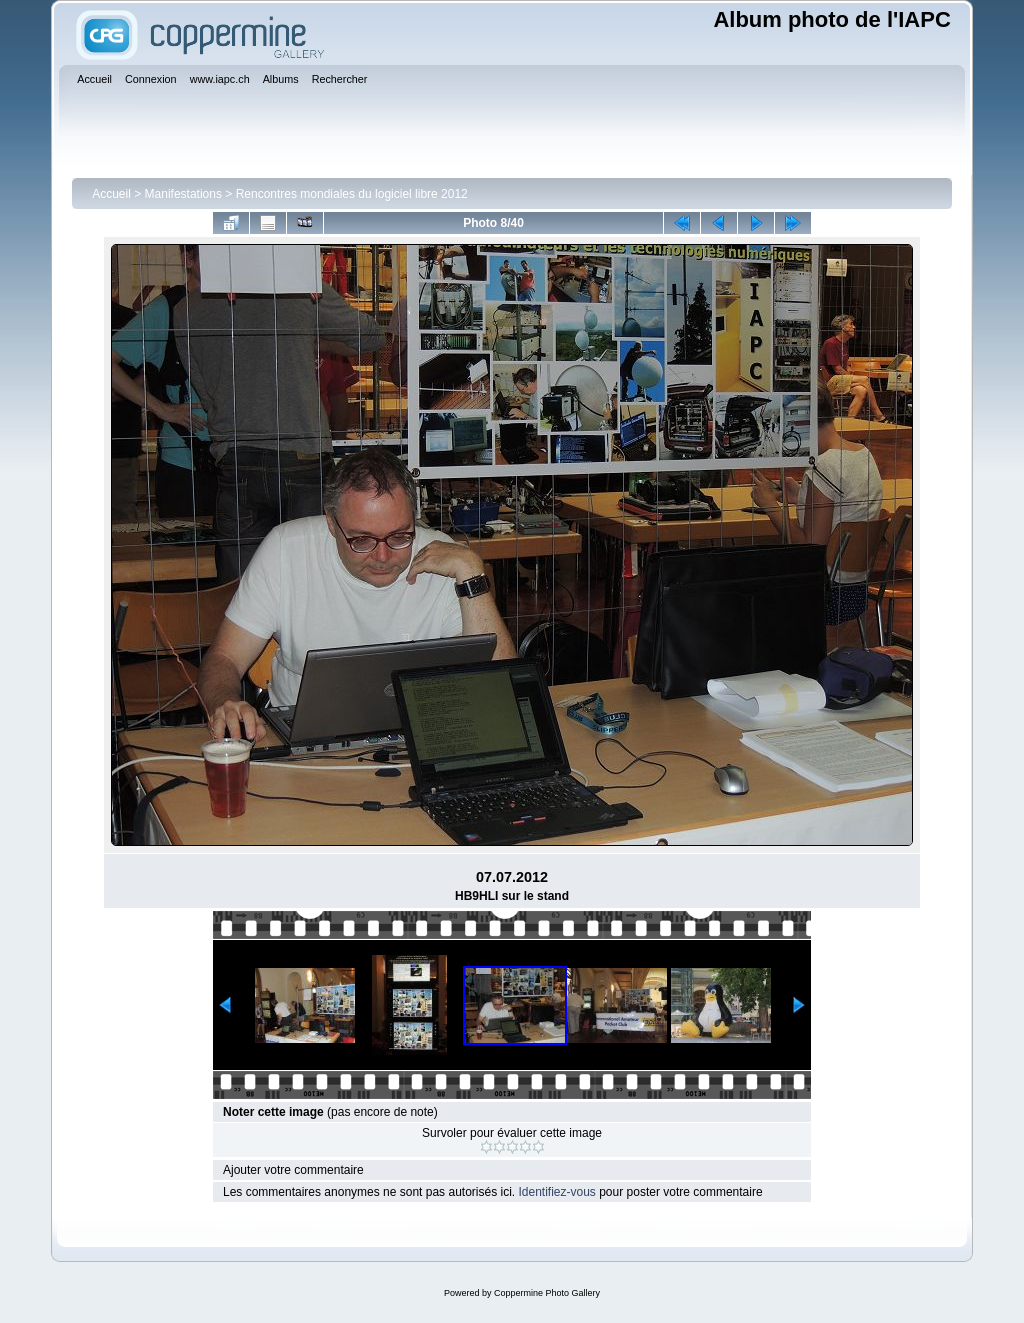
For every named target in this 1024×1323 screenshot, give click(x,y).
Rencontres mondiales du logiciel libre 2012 (352, 194)
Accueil (111, 194)
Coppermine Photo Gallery (547, 1293)
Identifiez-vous (556, 1192)
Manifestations (183, 194)
